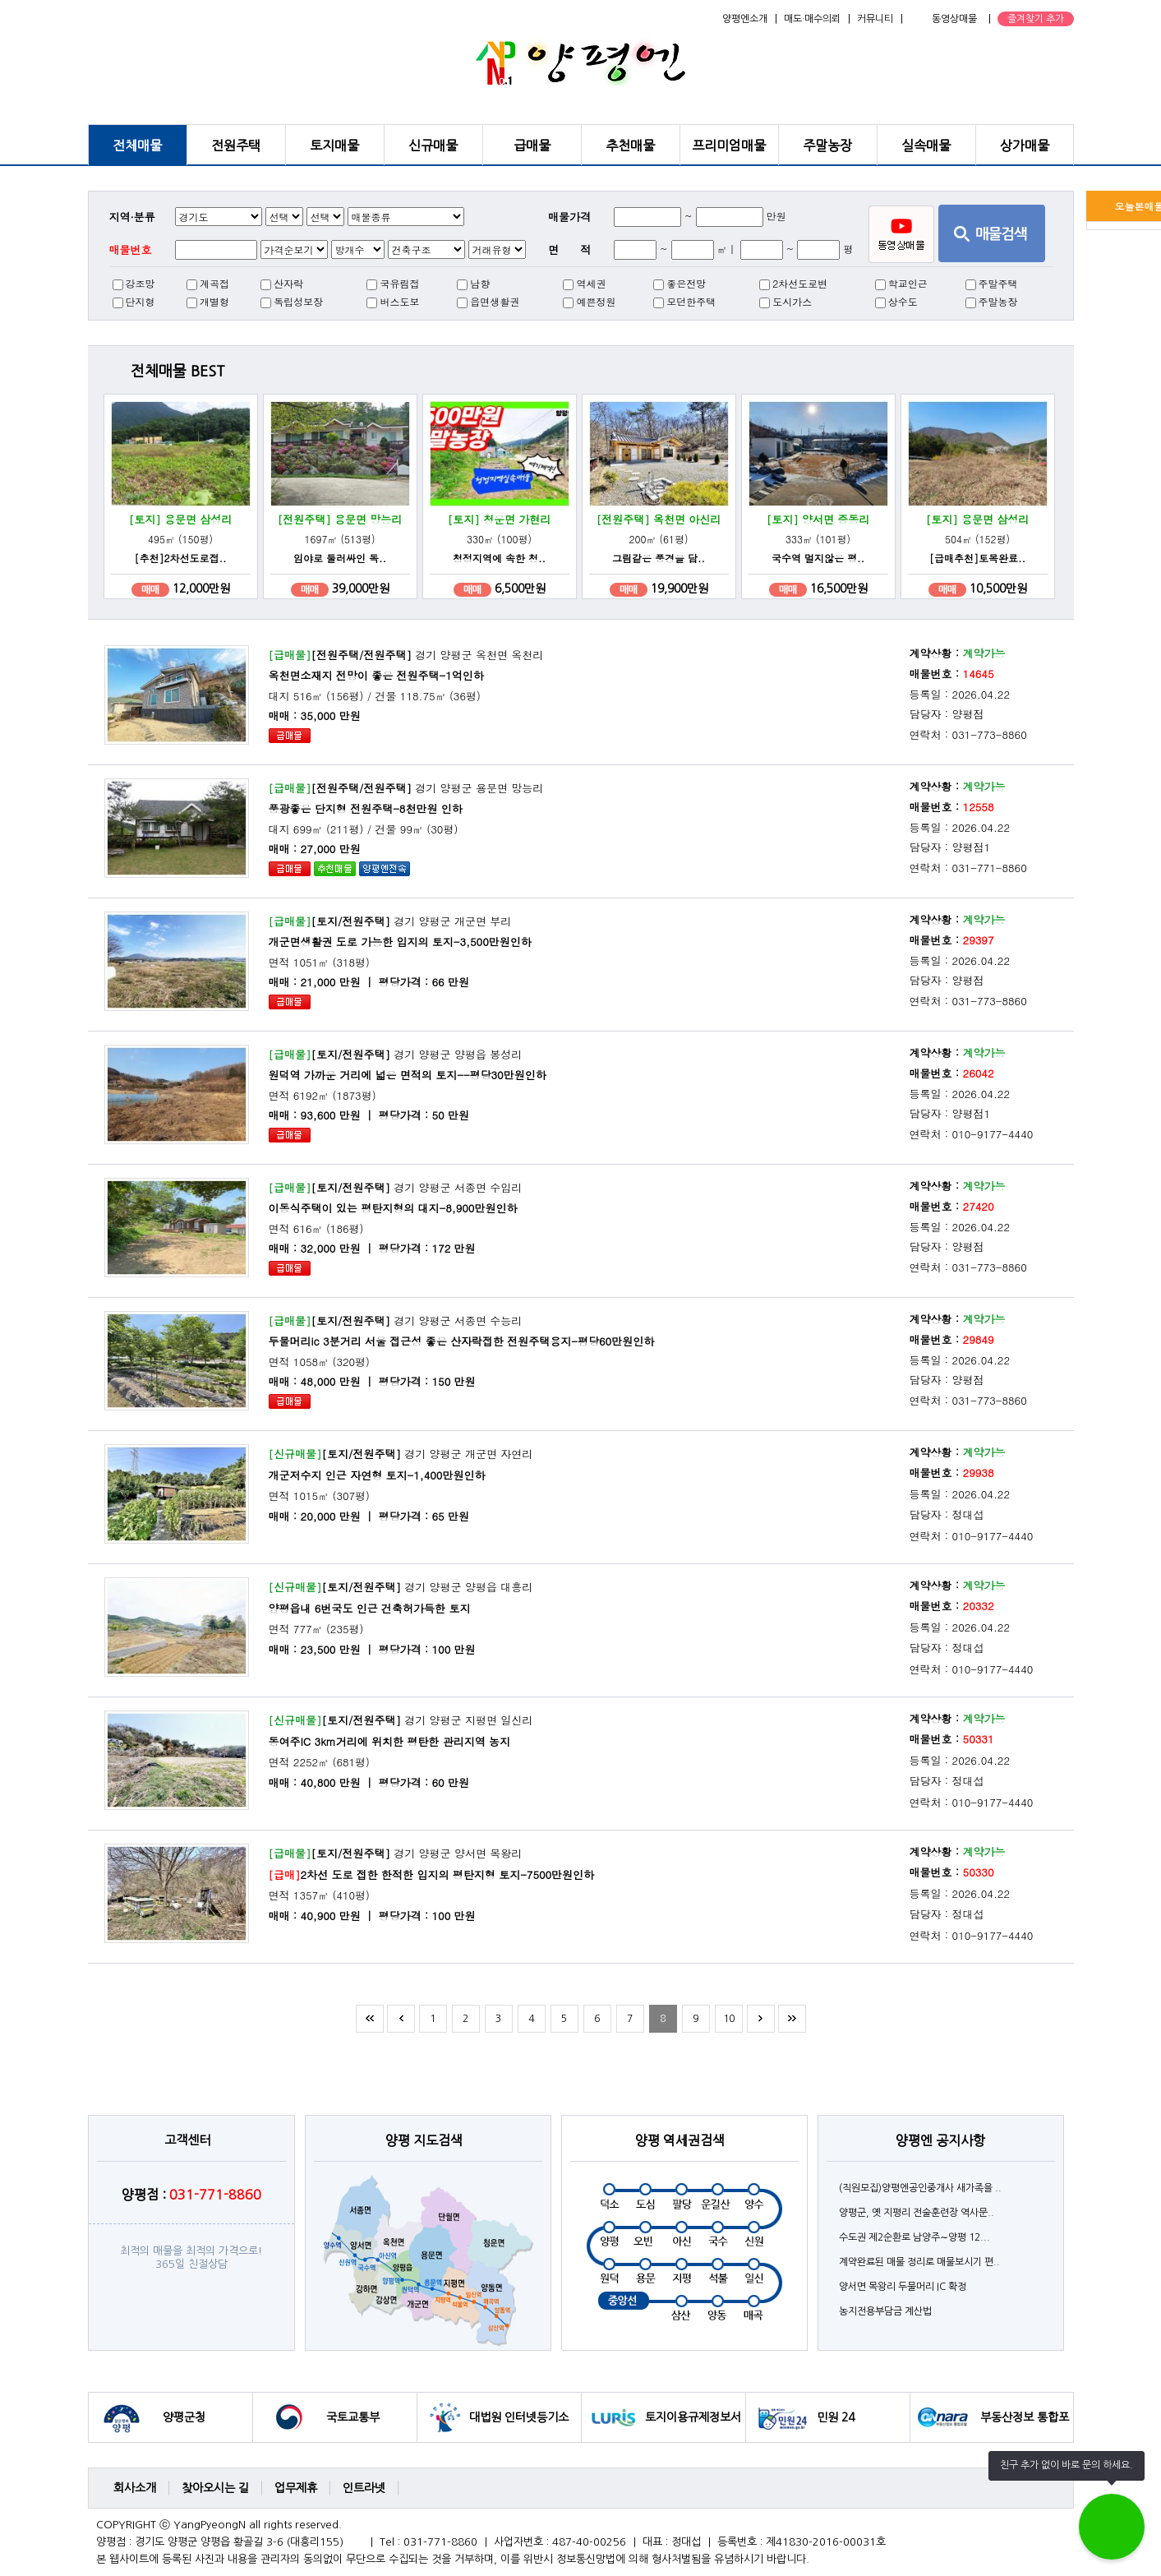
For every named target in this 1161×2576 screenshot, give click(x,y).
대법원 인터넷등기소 (519, 2417)
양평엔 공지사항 (940, 2140)
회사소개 (134, 2488)
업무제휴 (295, 2488)
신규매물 (433, 145)
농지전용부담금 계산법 (885, 2311)
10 (729, 2019)
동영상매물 (954, 19)
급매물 (532, 145)
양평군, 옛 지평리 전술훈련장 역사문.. (916, 2213)
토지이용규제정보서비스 (693, 2427)
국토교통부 (353, 2417)
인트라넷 (364, 2488)
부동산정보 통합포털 (1024, 2427)
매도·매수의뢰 (812, 19)
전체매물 (137, 145)
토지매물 (334, 145)
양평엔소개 (744, 19)
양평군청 (184, 2417)
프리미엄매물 (729, 145)
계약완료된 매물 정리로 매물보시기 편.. (919, 2262)
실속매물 (926, 145)
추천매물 (630, 145)
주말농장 (827, 145)
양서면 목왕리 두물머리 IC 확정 (902, 2287)
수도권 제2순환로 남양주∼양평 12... (914, 2237)
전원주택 (235, 145)
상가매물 (1024, 145)
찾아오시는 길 (215, 2488)
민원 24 (836, 2417)
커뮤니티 (875, 19)
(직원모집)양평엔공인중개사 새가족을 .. (920, 2188)
